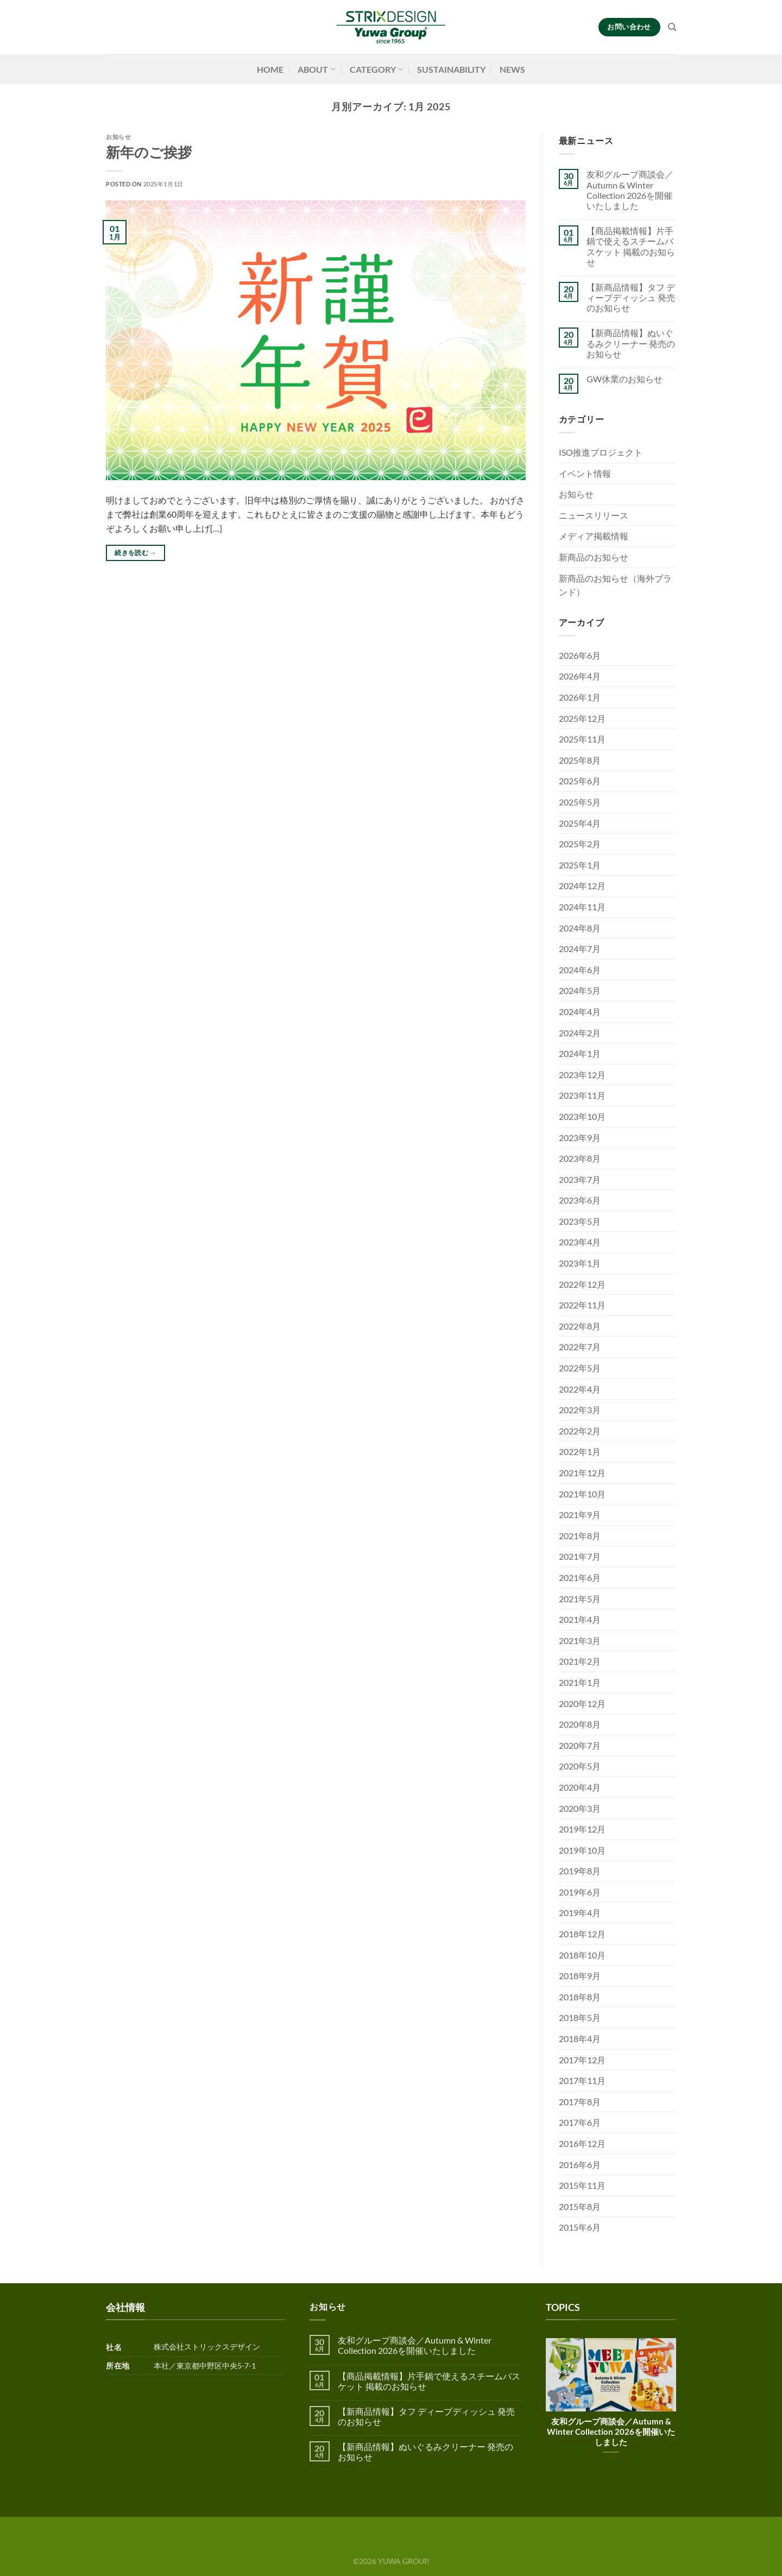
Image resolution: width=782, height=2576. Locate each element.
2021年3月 (580, 1640)
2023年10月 (582, 1116)
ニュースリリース (593, 515)
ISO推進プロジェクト (600, 452)
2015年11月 (582, 2185)
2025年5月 (580, 802)
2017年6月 (580, 2122)
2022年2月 (580, 1431)
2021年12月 (582, 1472)
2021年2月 (580, 1661)
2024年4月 (580, 1011)
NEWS (512, 69)
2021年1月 (580, 1682)
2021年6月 (580, 1577)
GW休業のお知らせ (624, 379)
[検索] (672, 27)
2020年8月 (580, 1724)
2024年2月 (580, 1033)
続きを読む (135, 552)
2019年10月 (582, 1850)
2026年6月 (580, 655)
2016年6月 (580, 2164)
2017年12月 (582, 2060)
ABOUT (316, 69)
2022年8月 (580, 1326)
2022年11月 (582, 1305)
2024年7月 (580, 948)
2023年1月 (580, 1263)
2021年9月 (580, 1514)
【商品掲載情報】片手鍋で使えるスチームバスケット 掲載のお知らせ (630, 246)
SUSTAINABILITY (451, 69)
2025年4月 (580, 823)
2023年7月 (580, 1179)
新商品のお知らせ (593, 557)
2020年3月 (580, 1808)
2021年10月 (582, 1494)
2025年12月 (582, 718)
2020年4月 (580, 1787)
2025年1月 (580, 865)
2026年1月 (580, 697)
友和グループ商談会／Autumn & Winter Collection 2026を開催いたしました (629, 190)
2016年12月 (582, 2143)
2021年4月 (580, 1619)
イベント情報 (585, 473)
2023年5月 (580, 1221)
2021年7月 (580, 1556)
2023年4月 (580, 1242)
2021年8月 (580, 1536)
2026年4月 (580, 676)
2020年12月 (582, 1703)
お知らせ (118, 136)
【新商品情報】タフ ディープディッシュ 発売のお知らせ (630, 297)
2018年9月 (580, 1975)
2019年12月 (582, 1829)
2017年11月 (582, 2080)
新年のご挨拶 (149, 152)
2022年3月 (580, 1409)
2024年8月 (580, 928)
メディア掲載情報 (593, 536)
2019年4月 (580, 1912)
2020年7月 (580, 1745)
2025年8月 (580, 760)
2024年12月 (582, 885)
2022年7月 (580, 1346)
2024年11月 (582, 907)
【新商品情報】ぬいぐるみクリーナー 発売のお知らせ (630, 342)
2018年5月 (580, 2017)
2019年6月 (580, 1892)
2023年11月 (582, 1095)
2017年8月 (580, 2101)
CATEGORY (376, 69)
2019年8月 (580, 1871)
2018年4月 (580, 2038)
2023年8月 (580, 1158)
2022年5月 (580, 1368)
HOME (270, 69)
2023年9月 (580, 1137)
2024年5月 (580, 990)
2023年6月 (580, 1200)
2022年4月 (580, 1389)
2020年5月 (580, 1766)
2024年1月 (580, 1053)
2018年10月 (582, 1955)
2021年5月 (580, 1599)
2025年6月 (580, 781)
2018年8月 (580, 1997)
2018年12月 (582, 1934)
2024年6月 (580, 970)
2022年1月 (580, 1451)
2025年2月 (580, 844)
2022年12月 (582, 1284)
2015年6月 (580, 2227)
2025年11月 (582, 739)
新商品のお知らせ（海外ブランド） (615, 585)
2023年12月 (582, 1074)
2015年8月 (580, 2206)
